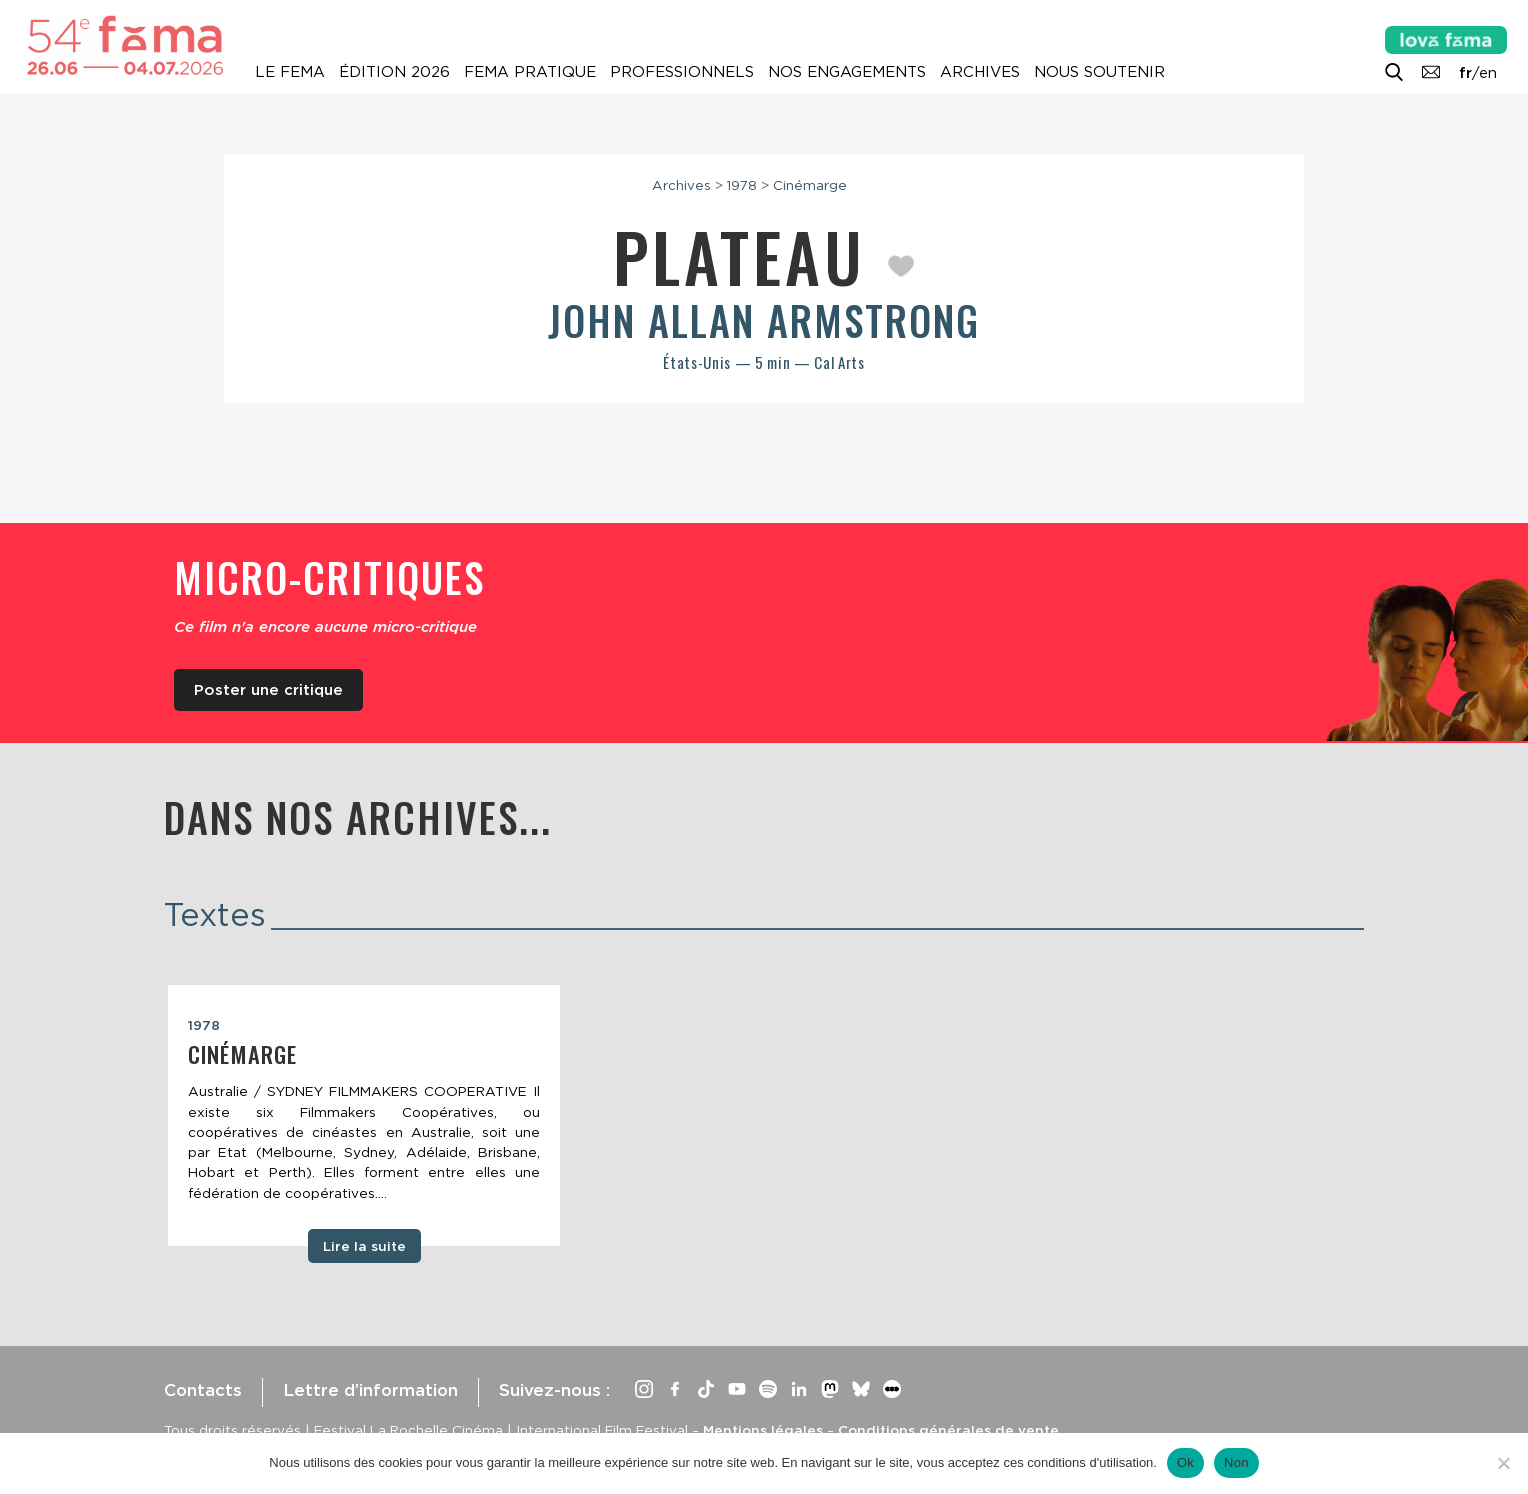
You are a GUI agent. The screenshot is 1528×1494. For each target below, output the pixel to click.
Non (1236, 1462)
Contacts (203, 1390)
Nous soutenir (1099, 72)
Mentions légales (763, 1430)
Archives (980, 72)
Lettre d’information (370, 1390)
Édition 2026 (394, 72)
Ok (1185, 1462)
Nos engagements (847, 72)
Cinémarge (810, 185)
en (1488, 73)
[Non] (1503, 1463)
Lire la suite (364, 1246)
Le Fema (290, 72)
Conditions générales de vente (948, 1430)
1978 (742, 185)
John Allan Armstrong (764, 320)
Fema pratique (530, 72)
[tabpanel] (364, 1116)
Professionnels (682, 72)
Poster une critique (268, 690)
